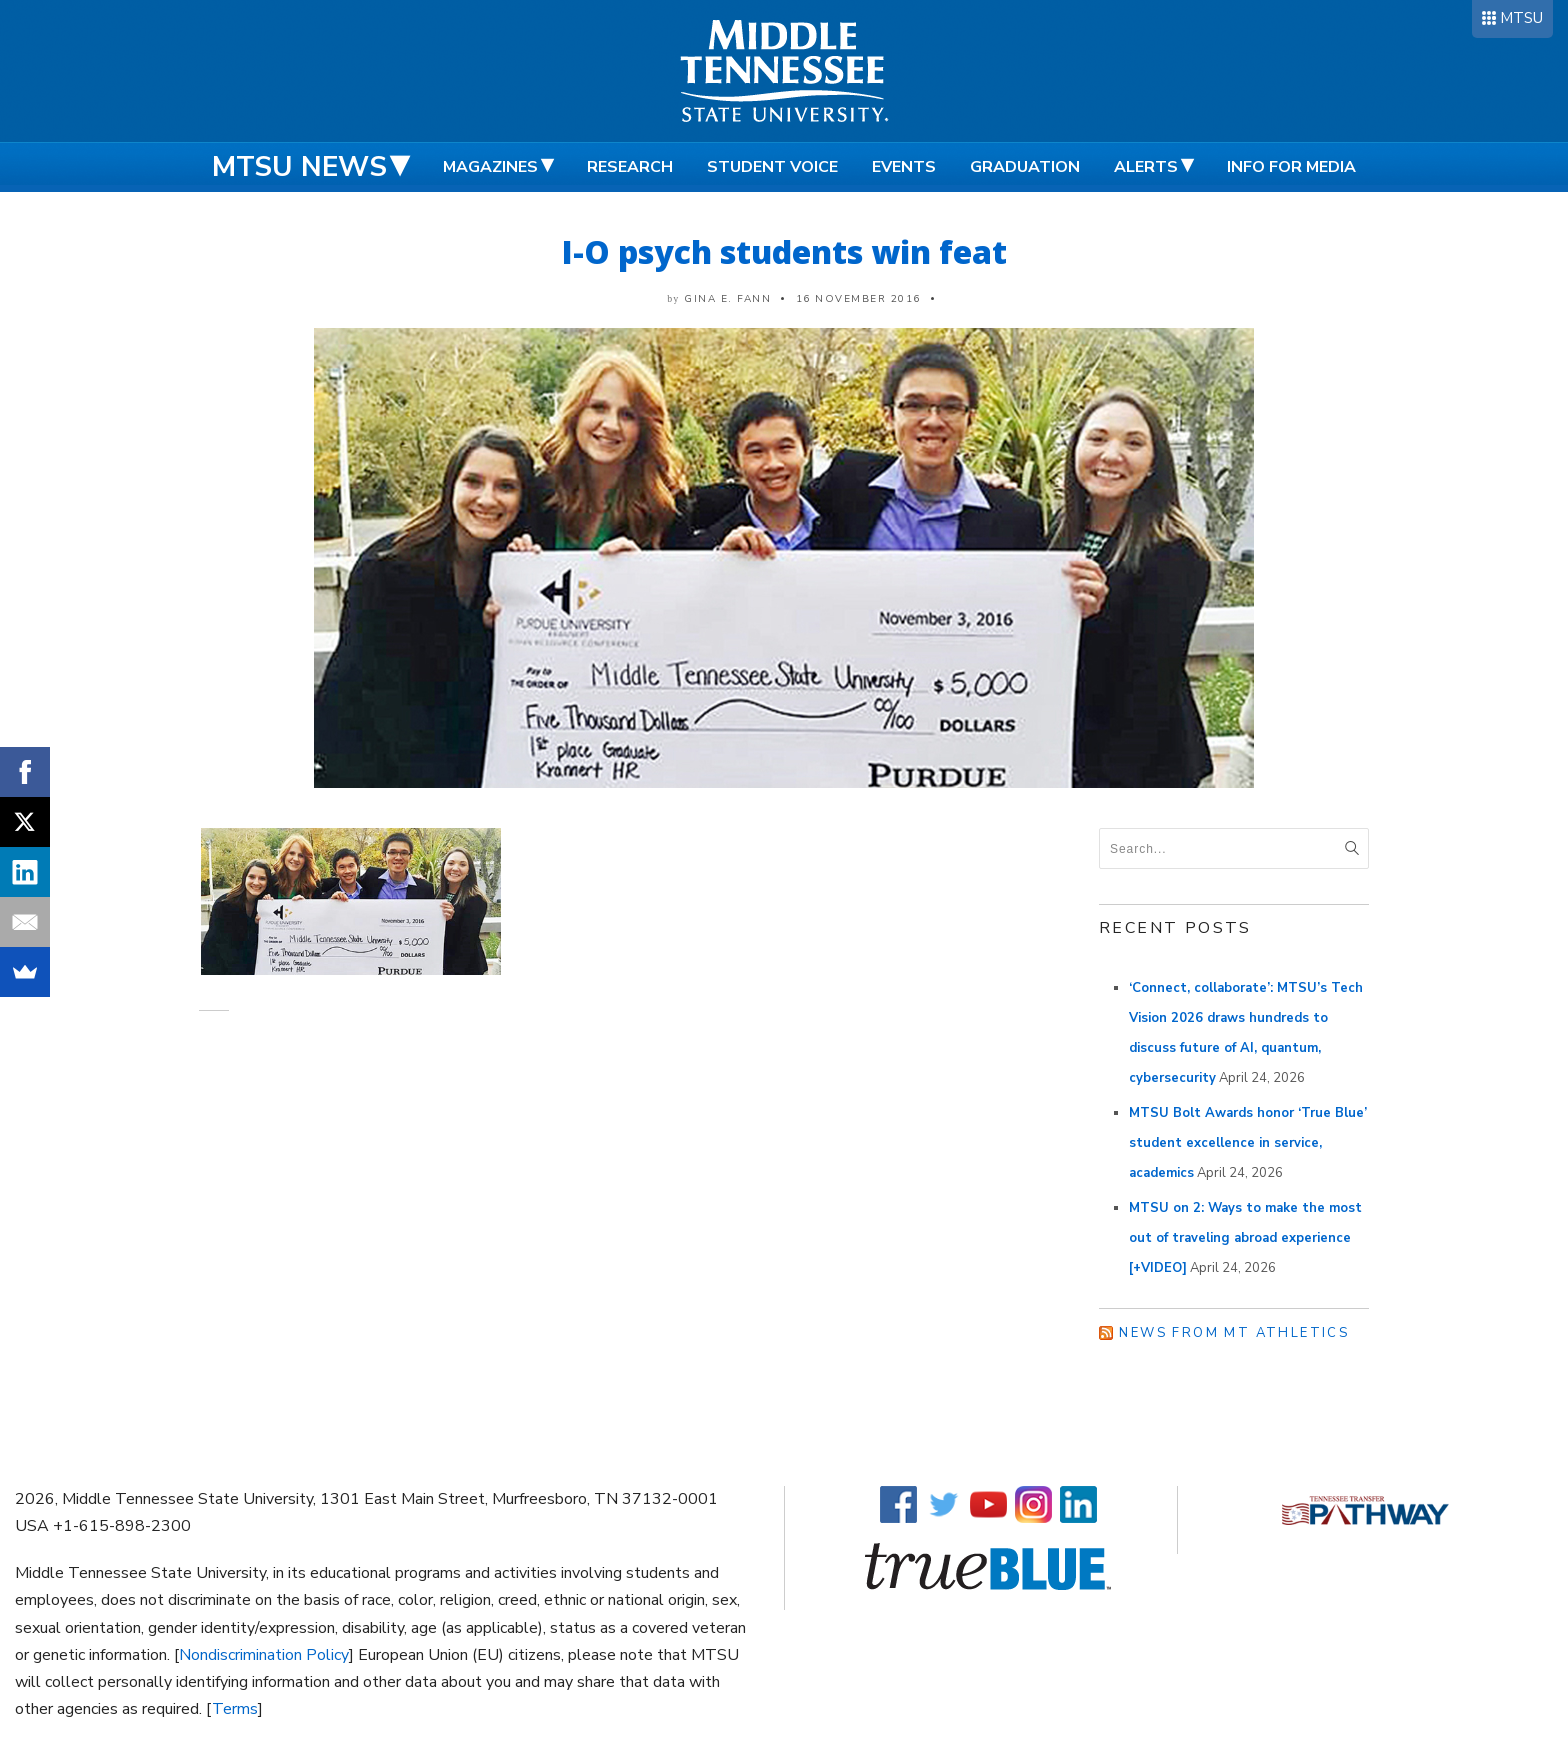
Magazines (490, 167)
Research (630, 167)
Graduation (1025, 167)
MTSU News (299, 167)
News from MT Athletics (1234, 1333)
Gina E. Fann (727, 299)
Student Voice (772, 167)
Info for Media (1291, 167)
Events (904, 167)
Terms (235, 1709)
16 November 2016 (858, 299)
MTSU (1521, 18)
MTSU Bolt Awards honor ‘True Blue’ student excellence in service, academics (1248, 1143)
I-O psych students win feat (784, 251)
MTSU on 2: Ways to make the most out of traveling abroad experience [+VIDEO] (1245, 1238)
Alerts (1146, 167)
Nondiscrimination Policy (264, 1655)
